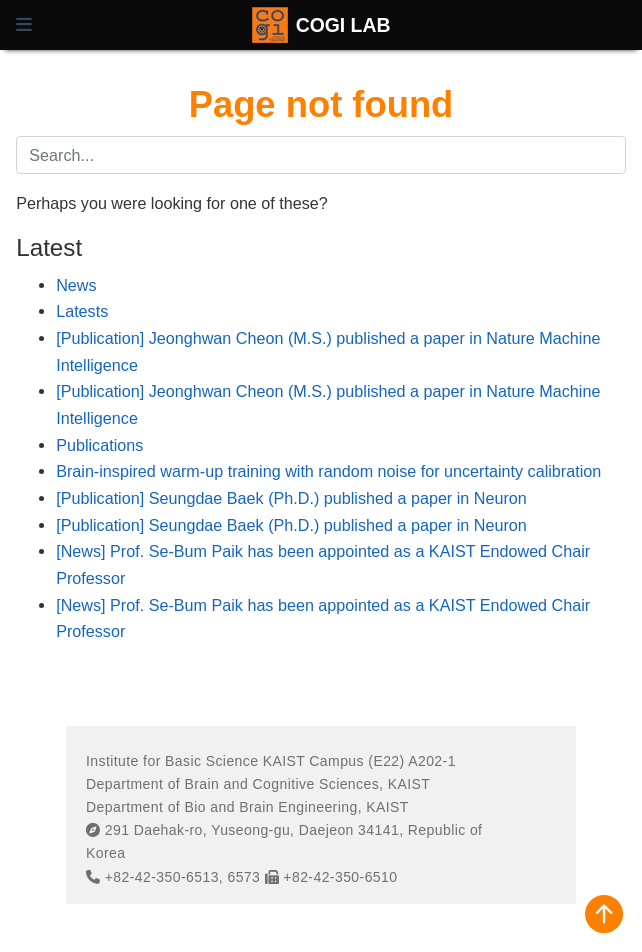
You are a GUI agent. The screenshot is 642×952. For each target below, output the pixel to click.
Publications (99, 445)
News (76, 285)
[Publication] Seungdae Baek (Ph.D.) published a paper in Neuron (291, 498)
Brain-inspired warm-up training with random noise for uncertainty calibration (328, 471)
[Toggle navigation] (24, 25)
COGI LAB (343, 25)
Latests (82, 311)
